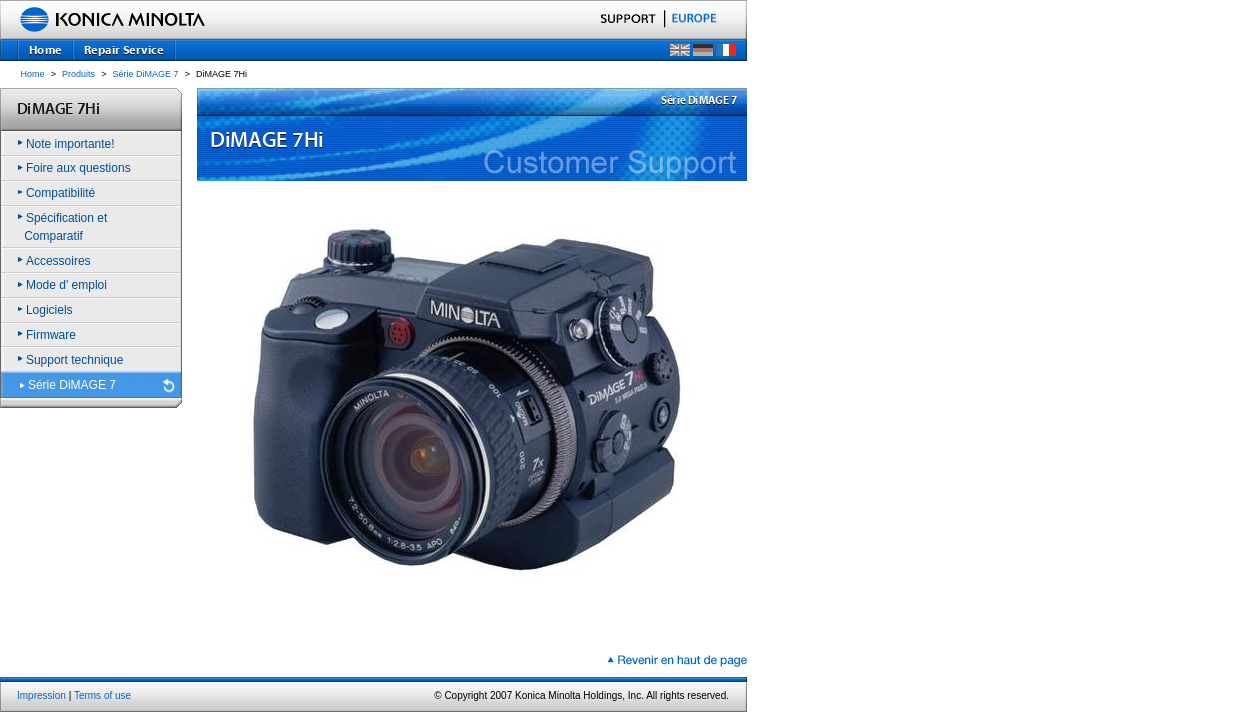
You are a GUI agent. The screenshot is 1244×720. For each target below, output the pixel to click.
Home (33, 74)
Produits (78, 74)
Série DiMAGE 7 (146, 74)
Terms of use (102, 695)
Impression (41, 695)
